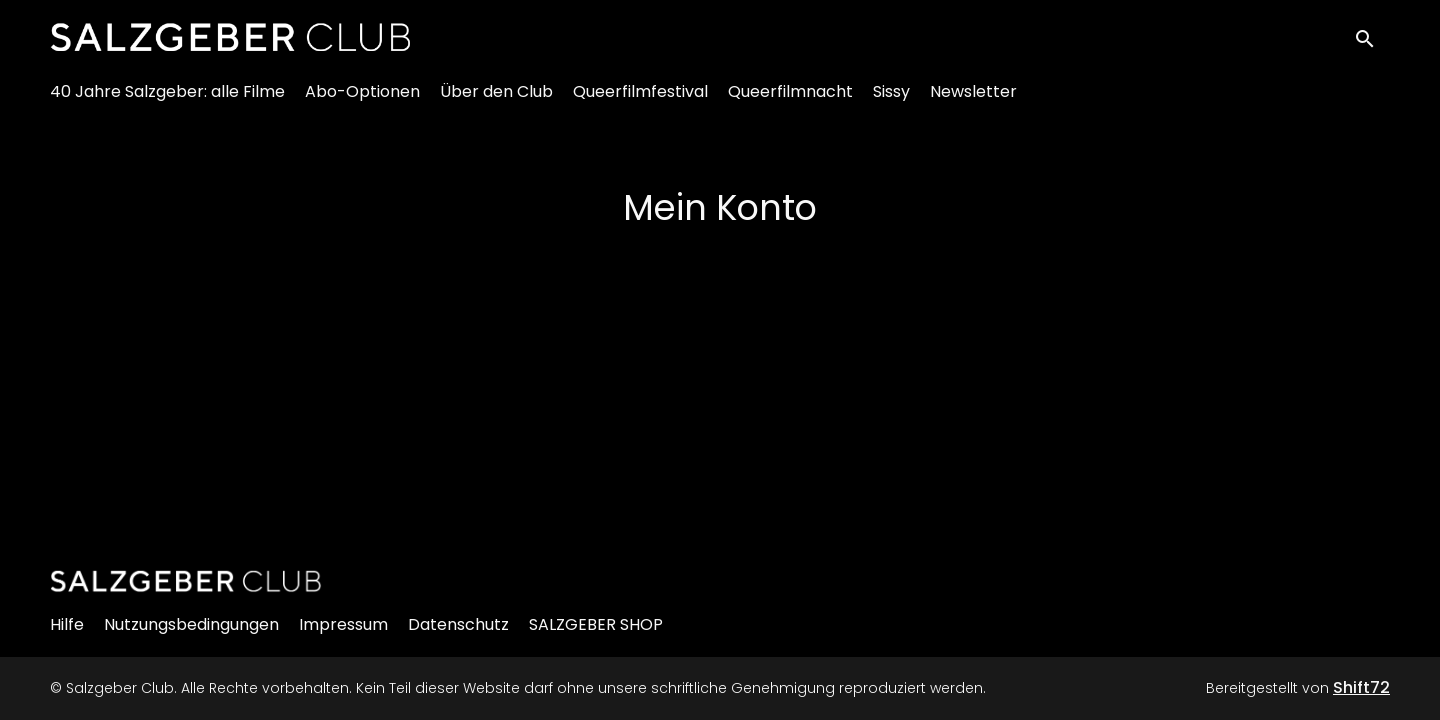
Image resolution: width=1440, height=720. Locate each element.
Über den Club (496, 100)
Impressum (343, 624)
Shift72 (1361, 687)
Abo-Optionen (362, 100)
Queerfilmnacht (790, 100)
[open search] (1372, 41)
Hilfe (67, 624)
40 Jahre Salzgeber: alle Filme (167, 100)
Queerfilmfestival (640, 100)
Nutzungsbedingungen (191, 624)
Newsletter (973, 100)
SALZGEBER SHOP (596, 624)
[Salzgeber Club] (186, 581)
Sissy (891, 100)
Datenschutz (458, 624)
